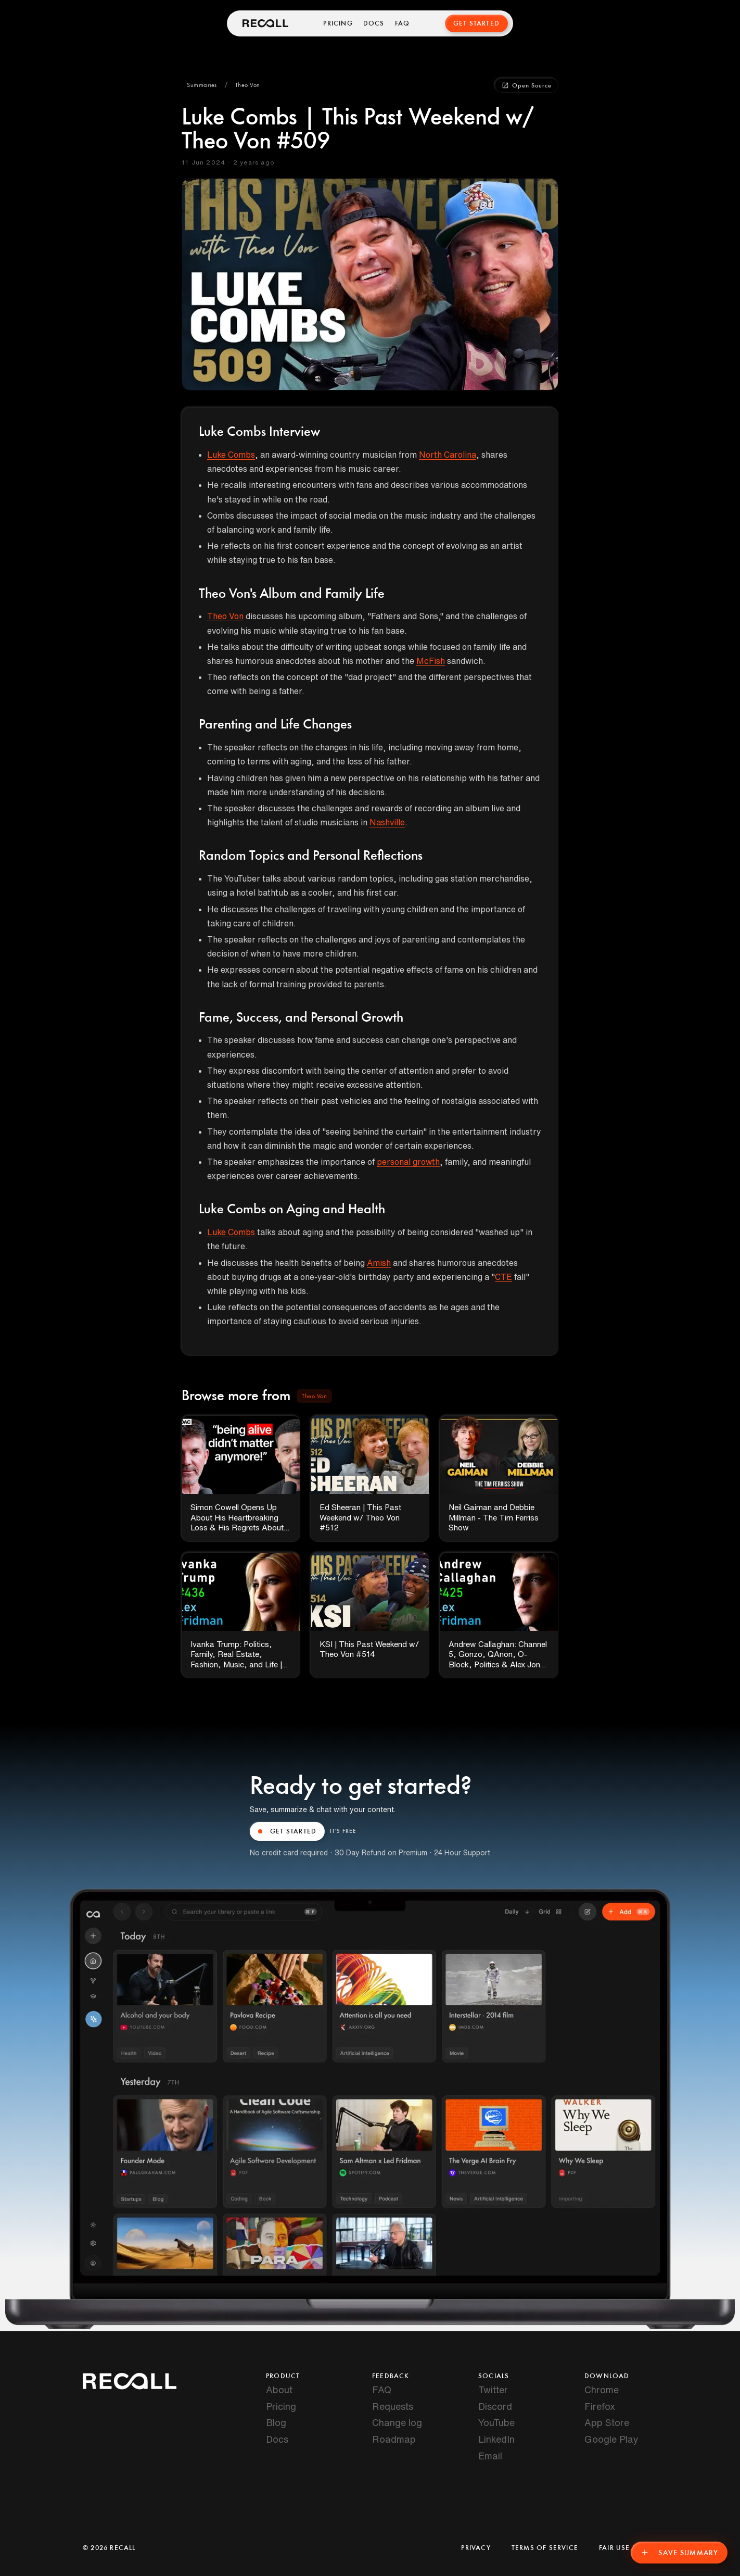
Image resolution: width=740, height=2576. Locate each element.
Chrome (601, 2389)
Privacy (475, 2548)
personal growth (408, 1162)
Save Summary (679, 2553)
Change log (397, 2422)
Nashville (387, 822)
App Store (606, 2422)
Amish (379, 1263)
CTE (503, 1277)
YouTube (496, 2422)
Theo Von (225, 616)
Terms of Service (545, 2548)
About (279, 2389)
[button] (202, 85)
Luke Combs (231, 454)
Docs (374, 23)
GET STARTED (287, 1831)
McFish (430, 661)
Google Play (611, 2439)
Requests (392, 2406)
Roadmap (394, 2439)
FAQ (402, 23)
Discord (495, 2406)
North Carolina (447, 454)
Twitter (493, 2389)
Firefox (599, 2406)
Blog (276, 2422)
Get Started (476, 23)
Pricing (337, 23)
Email (490, 2455)
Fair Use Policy (628, 2548)
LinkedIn (496, 2439)
